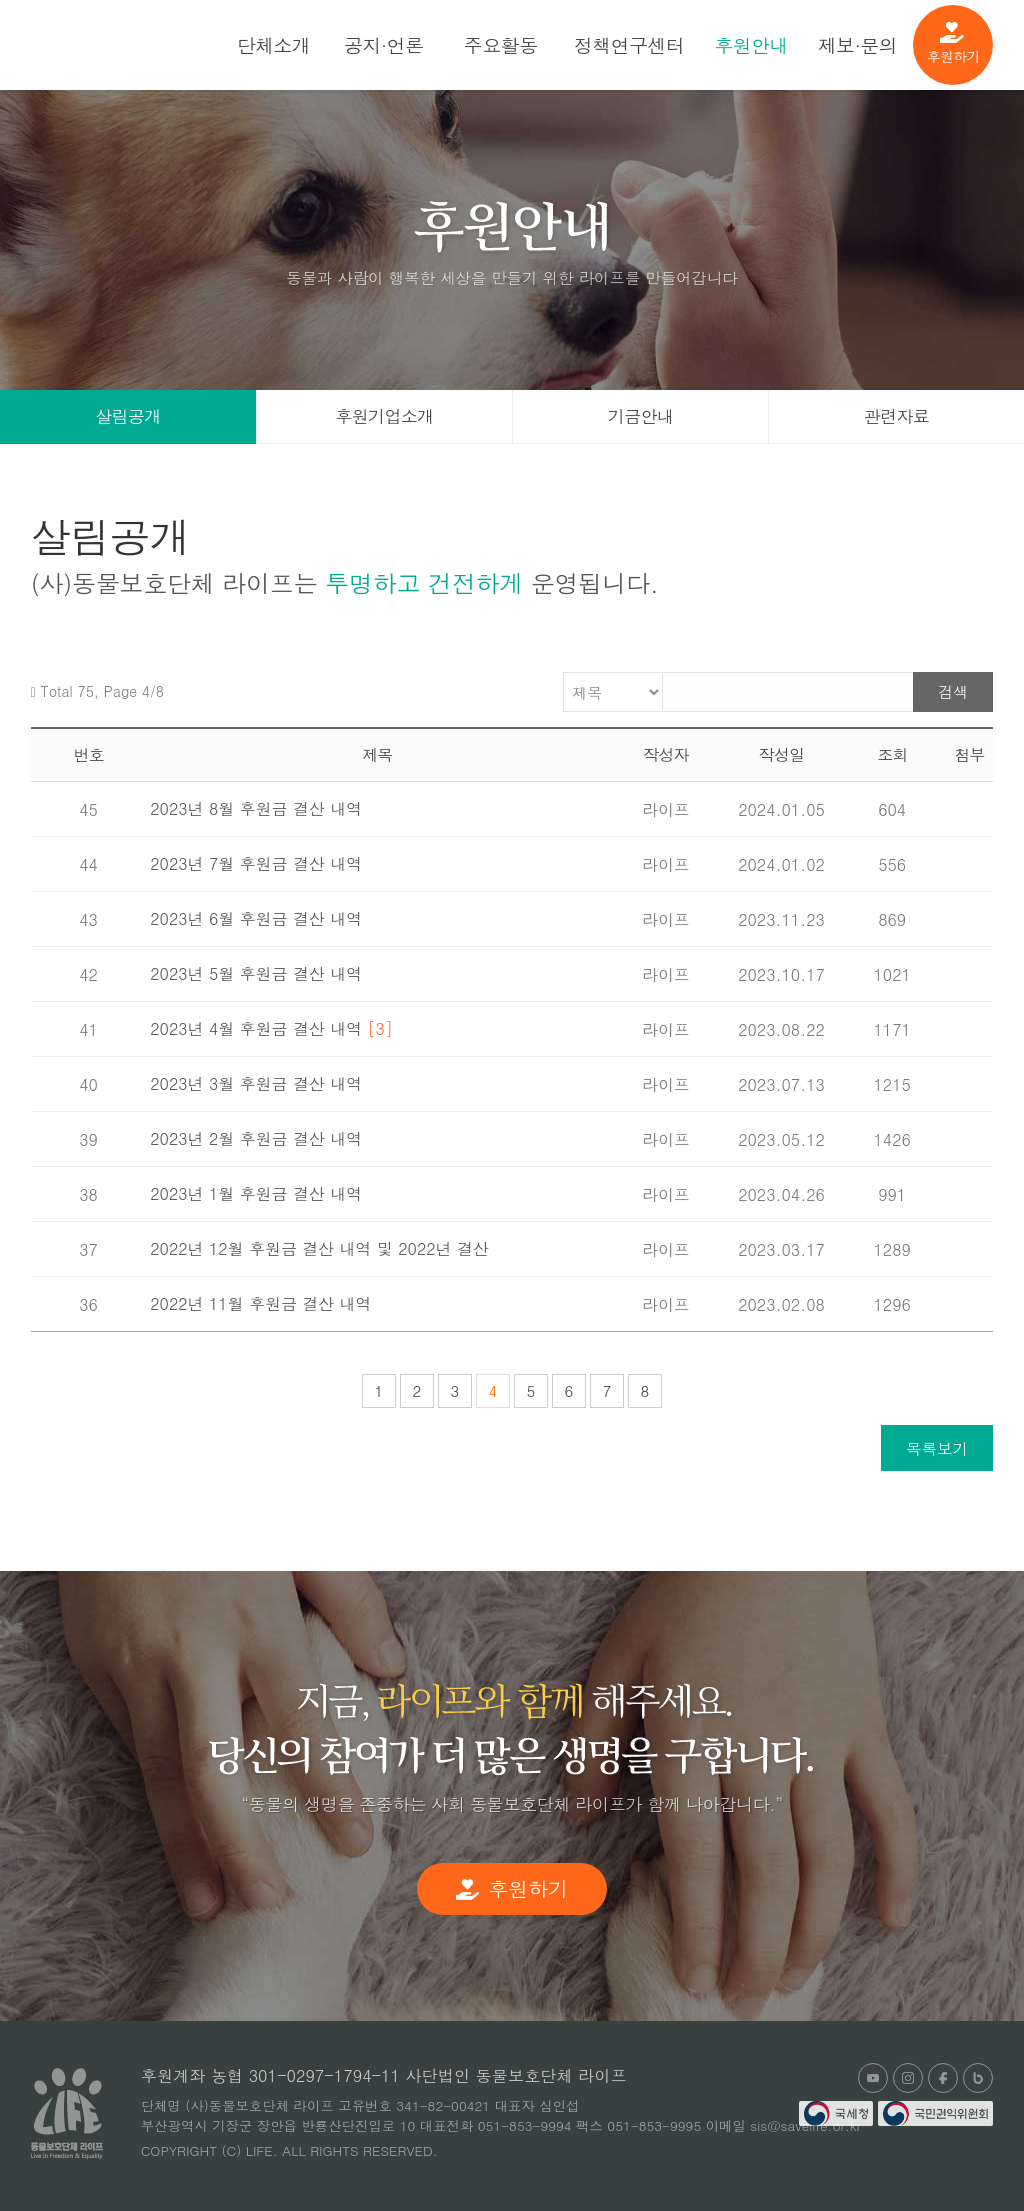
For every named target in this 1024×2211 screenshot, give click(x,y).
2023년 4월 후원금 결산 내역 (271, 1028)
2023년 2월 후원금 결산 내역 (256, 1138)
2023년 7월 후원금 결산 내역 (256, 863)
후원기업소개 (384, 416)
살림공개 (128, 416)
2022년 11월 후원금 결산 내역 (260, 1303)
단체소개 (274, 44)
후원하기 (953, 44)
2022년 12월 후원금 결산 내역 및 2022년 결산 (319, 1248)
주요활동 (501, 44)
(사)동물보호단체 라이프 (137, 44)
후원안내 (751, 44)
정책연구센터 (629, 44)
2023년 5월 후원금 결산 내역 (256, 973)
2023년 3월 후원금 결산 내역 (256, 1083)
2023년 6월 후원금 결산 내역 (256, 918)
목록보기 (937, 1448)
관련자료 (897, 416)
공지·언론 (383, 44)
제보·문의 (857, 44)
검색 (953, 691)
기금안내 (641, 416)
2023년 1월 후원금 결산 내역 (256, 1193)
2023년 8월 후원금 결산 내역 (256, 808)
